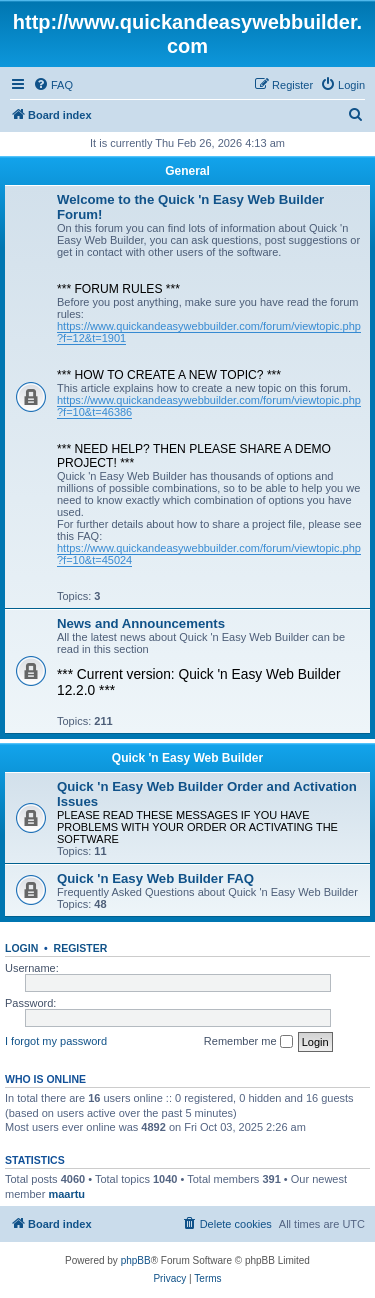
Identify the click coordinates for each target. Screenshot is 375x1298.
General (187, 171)
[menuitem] (53, 85)
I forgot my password (56, 1041)
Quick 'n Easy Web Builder (187, 758)
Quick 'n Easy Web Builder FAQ (155, 878)
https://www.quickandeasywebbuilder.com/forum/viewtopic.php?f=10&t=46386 (209, 406)
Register (81, 948)
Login (21, 948)
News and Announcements (141, 623)
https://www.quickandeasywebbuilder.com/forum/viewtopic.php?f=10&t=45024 (209, 554)
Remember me (248, 1042)
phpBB (136, 1260)
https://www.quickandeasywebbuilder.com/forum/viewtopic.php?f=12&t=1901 (209, 332)
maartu (66, 1194)
